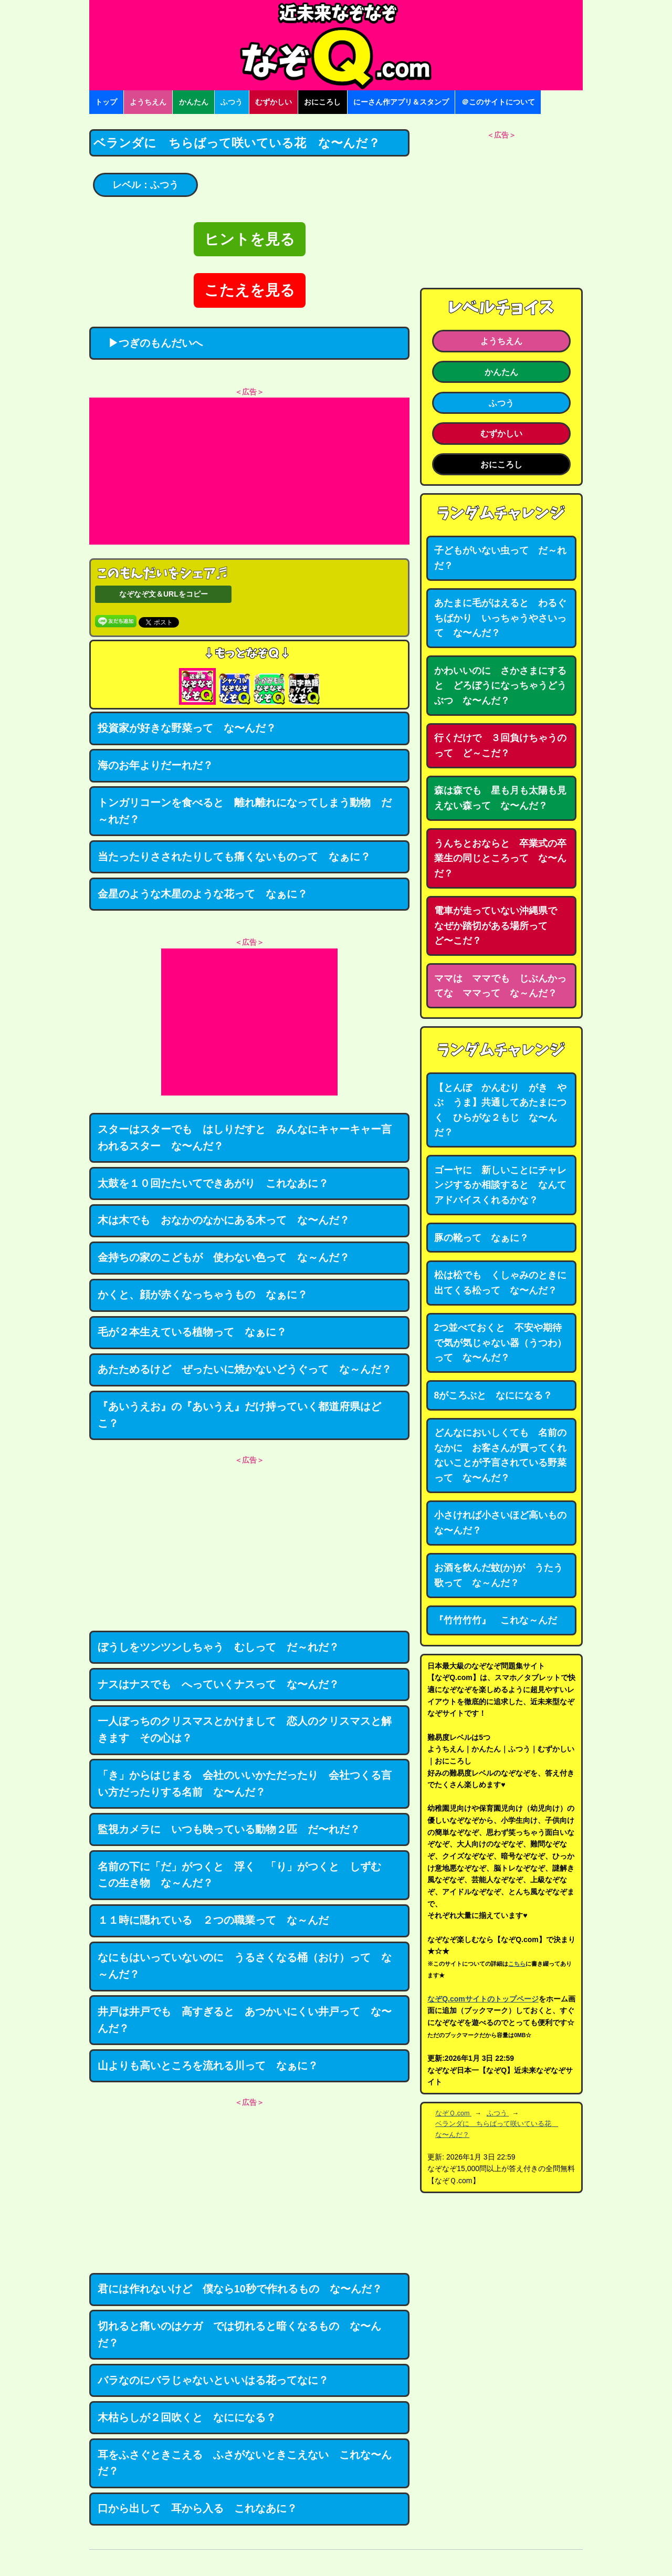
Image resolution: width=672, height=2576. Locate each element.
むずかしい (273, 102)
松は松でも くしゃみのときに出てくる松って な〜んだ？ (500, 1283)
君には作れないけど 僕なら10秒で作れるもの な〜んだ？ (240, 2289)
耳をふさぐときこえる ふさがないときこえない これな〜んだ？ (245, 2463)
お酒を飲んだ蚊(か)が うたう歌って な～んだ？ (498, 1575)
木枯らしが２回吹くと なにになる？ (187, 2417)
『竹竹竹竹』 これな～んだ (495, 1620)
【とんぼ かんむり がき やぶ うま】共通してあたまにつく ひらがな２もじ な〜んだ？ (500, 1110)
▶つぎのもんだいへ (150, 343)
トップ (106, 102)
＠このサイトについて (498, 102)
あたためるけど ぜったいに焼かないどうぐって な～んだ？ (245, 1369)
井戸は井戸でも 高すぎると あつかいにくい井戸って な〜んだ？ (245, 2020)
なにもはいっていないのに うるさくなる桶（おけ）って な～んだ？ (245, 1966)
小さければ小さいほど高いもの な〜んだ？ (505, 1523)
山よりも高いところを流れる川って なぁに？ (208, 2065)
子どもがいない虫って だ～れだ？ (500, 558)
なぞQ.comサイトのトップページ (483, 1999)
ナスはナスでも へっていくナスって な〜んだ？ (218, 1684)
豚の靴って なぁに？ (481, 1238)
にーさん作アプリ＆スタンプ (401, 102)
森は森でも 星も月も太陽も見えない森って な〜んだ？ (500, 798)
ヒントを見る (249, 239)
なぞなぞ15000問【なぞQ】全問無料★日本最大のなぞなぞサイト (336, 45)
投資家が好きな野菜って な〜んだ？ (187, 728)
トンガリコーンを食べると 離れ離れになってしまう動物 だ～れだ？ (245, 811)
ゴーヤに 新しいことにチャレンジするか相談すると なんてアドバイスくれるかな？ (500, 1185)
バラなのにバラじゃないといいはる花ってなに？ (213, 2380)
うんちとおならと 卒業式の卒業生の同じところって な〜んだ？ (500, 858)
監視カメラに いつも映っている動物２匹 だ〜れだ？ (229, 1829)
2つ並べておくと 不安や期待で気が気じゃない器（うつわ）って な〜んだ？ (500, 1342)
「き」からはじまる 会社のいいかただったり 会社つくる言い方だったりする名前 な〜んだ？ (245, 1783)
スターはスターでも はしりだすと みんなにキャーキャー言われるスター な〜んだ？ (245, 1137)
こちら (517, 1963)
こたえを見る (249, 290)
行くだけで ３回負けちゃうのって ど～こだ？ (500, 745)
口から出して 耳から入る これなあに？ (197, 2508)
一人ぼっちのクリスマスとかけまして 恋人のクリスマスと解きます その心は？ (245, 1729)
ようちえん (148, 102)
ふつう (231, 102)
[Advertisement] (249, 471)
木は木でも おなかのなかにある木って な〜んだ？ (224, 1220)
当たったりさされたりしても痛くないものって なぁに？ (234, 856)
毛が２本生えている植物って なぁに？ (192, 1332)
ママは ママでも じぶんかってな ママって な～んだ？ (500, 986)
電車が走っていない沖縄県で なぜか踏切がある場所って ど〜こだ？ (500, 925)
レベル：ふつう (145, 185)
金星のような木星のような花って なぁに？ (203, 894)
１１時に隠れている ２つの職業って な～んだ (213, 1920)
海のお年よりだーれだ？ (155, 765)
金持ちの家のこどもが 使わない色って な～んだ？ (224, 1257)
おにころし (322, 102)
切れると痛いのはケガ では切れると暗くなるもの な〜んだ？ (239, 2334)
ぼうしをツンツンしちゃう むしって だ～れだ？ (218, 1647)
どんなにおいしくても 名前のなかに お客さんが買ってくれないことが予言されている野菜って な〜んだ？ (500, 1455)
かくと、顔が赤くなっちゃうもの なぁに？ (203, 1294)
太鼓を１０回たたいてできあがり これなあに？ (213, 1183)
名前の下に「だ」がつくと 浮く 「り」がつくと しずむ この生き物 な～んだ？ (245, 1875)
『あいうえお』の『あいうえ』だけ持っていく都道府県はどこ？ (239, 1415)
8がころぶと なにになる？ (493, 1395)
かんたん (193, 102)
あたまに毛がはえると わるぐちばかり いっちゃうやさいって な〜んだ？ (500, 618)
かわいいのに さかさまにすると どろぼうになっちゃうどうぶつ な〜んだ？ (500, 685)
